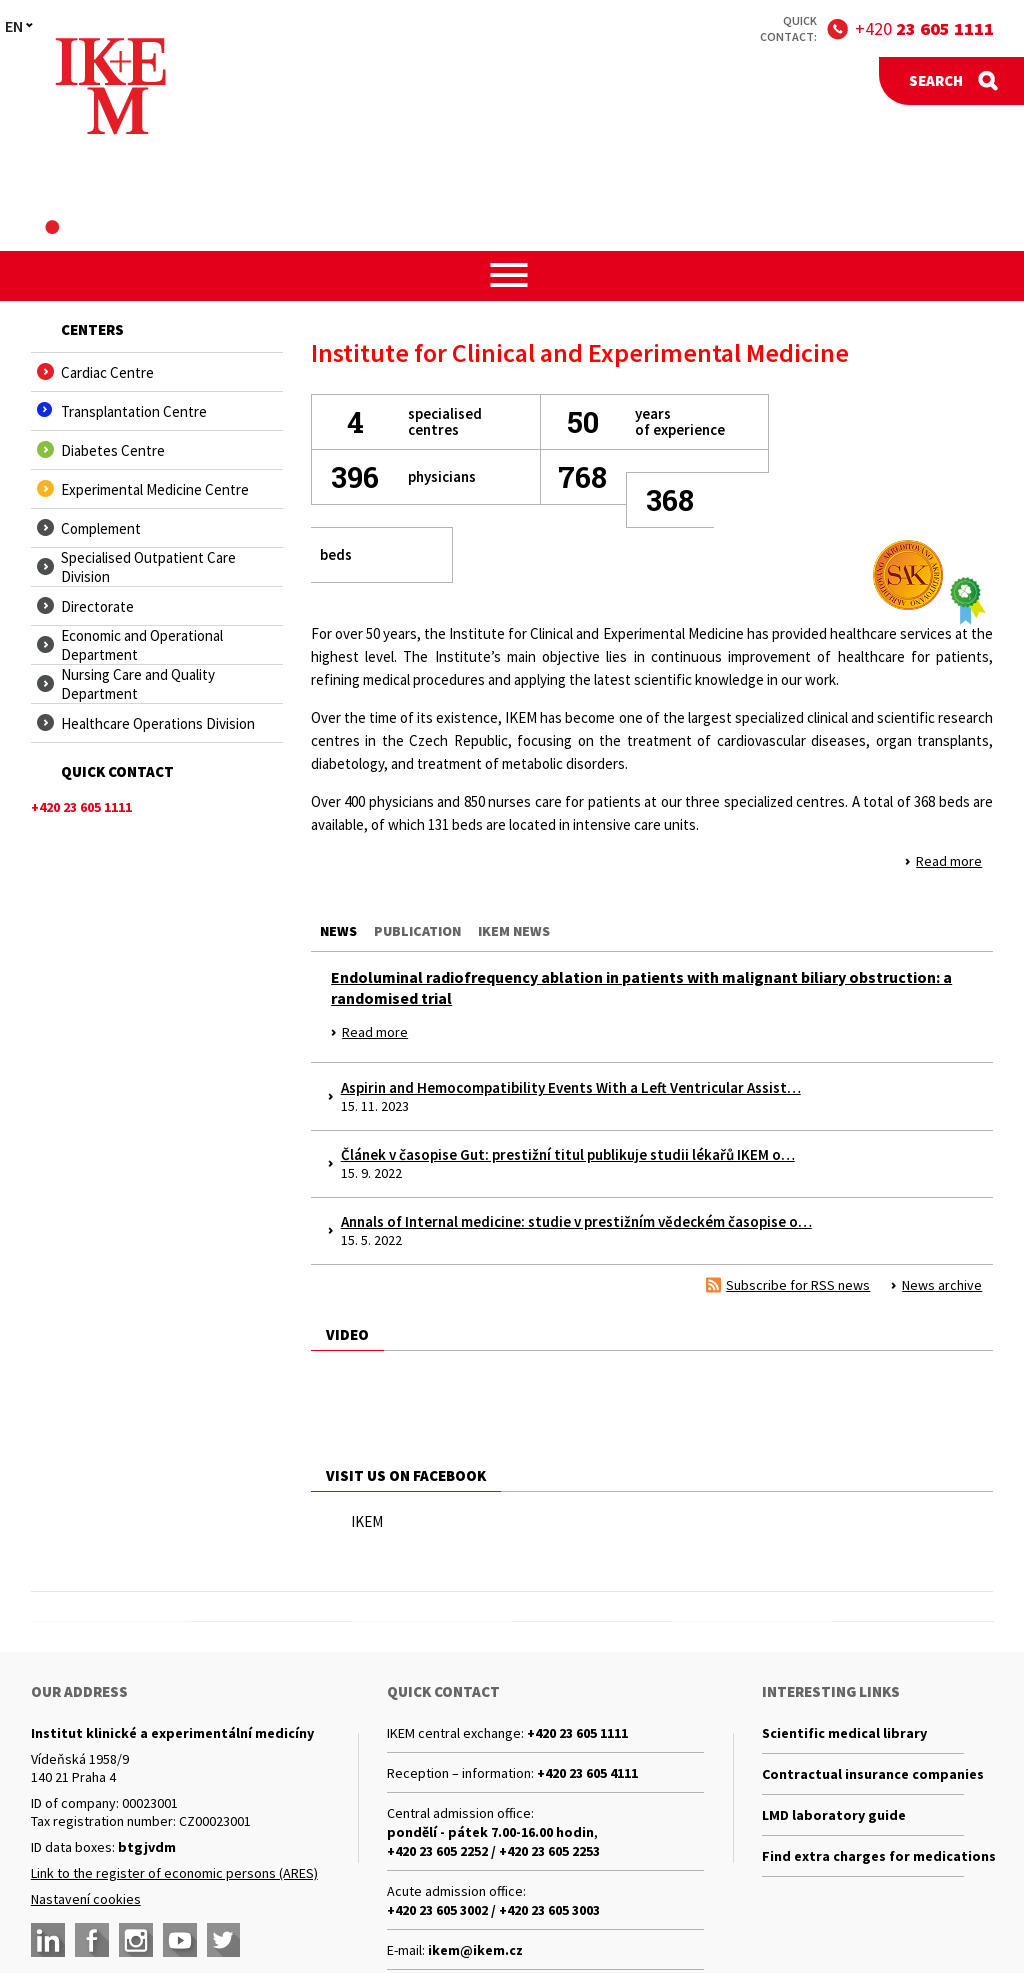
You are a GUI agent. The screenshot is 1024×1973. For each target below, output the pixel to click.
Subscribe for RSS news (798, 1285)
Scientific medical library (844, 1733)
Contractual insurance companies (863, 1774)
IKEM (367, 1521)
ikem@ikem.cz (475, 1950)
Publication (417, 931)
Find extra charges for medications (863, 1856)
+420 (924, 28)
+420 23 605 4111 (587, 1773)
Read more (949, 861)
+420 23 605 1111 (577, 1733)
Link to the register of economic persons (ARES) (174, 1873)
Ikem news (514, 931)
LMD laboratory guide (834, 1815)
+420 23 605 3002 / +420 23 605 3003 (493, 1910)
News (338, 931)
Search (936, 80)
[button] (512, 275)
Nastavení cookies (86, 1899)
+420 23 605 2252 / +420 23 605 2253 (493, 1851)
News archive (942, 1285)
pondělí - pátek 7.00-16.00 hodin (490, 1832)
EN (14, 26)
